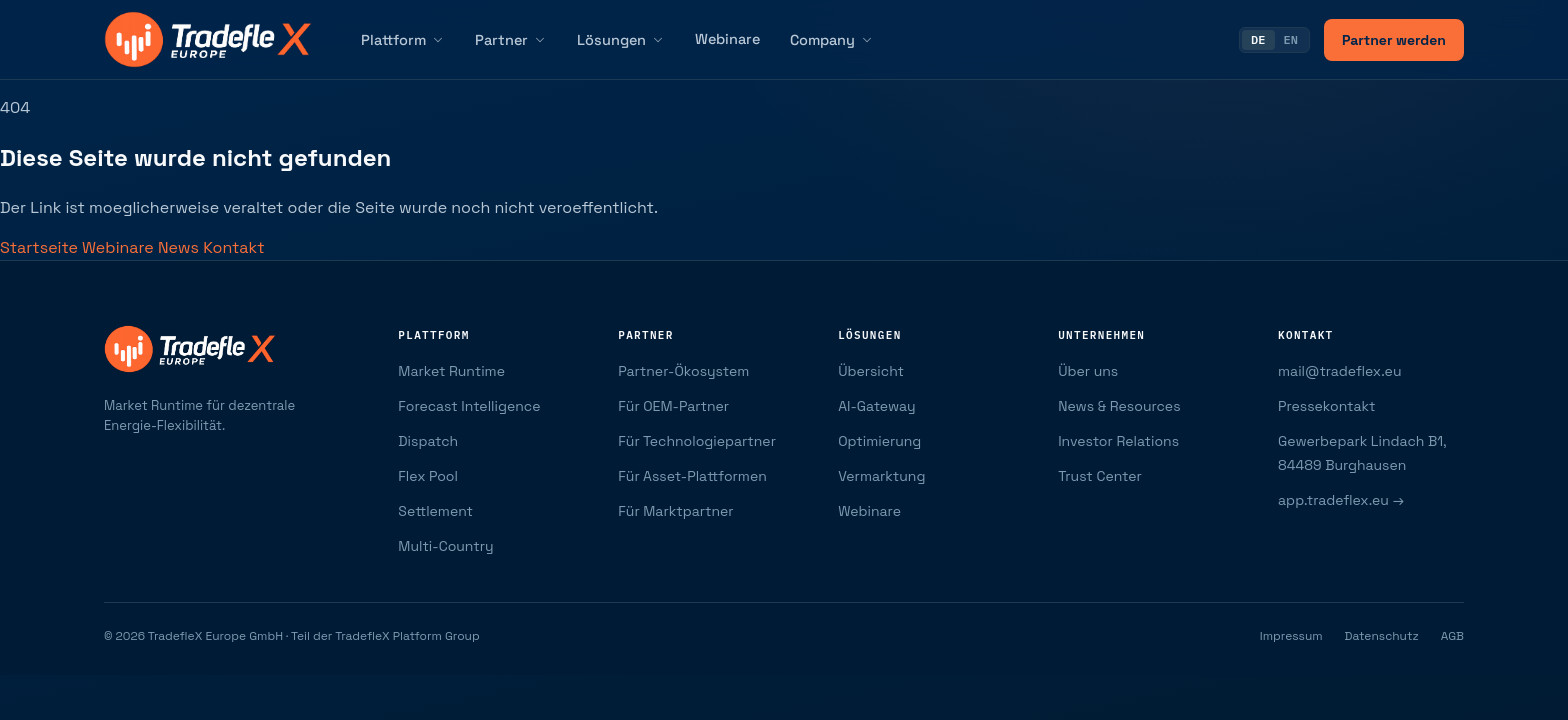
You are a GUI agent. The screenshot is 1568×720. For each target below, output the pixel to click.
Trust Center (1100, 476)
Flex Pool (428, 476)
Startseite (41, 247)
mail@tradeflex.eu (1339, 371)
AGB (1452, 636)
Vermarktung (881, 476)
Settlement (435, 511)
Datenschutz (1382, 636)
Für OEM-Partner (673, 406)
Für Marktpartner (675, 511)
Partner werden (1394, 40)
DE (1258, 39)
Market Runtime (451, 371)
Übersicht (871, 371)
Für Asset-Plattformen (692, 476)
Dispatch (428, 441)
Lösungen (621, 40)
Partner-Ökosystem (683, 371)
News (180, 247)
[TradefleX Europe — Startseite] (208, 40)
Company (832, 40)
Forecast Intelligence (469, 406)
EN (1291, 39)
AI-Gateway (876, 406)
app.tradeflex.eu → (1341, 500)
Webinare (727, 39)
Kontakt (233, 247)
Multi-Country (445, 546)
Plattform (403, 40)
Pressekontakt (1326, 406)
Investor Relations (1118, 441)
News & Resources (1119, 406)
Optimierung (879, 441)
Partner (511, 40)
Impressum (1291, 636)
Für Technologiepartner (697, 441)
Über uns (1088, 371)
